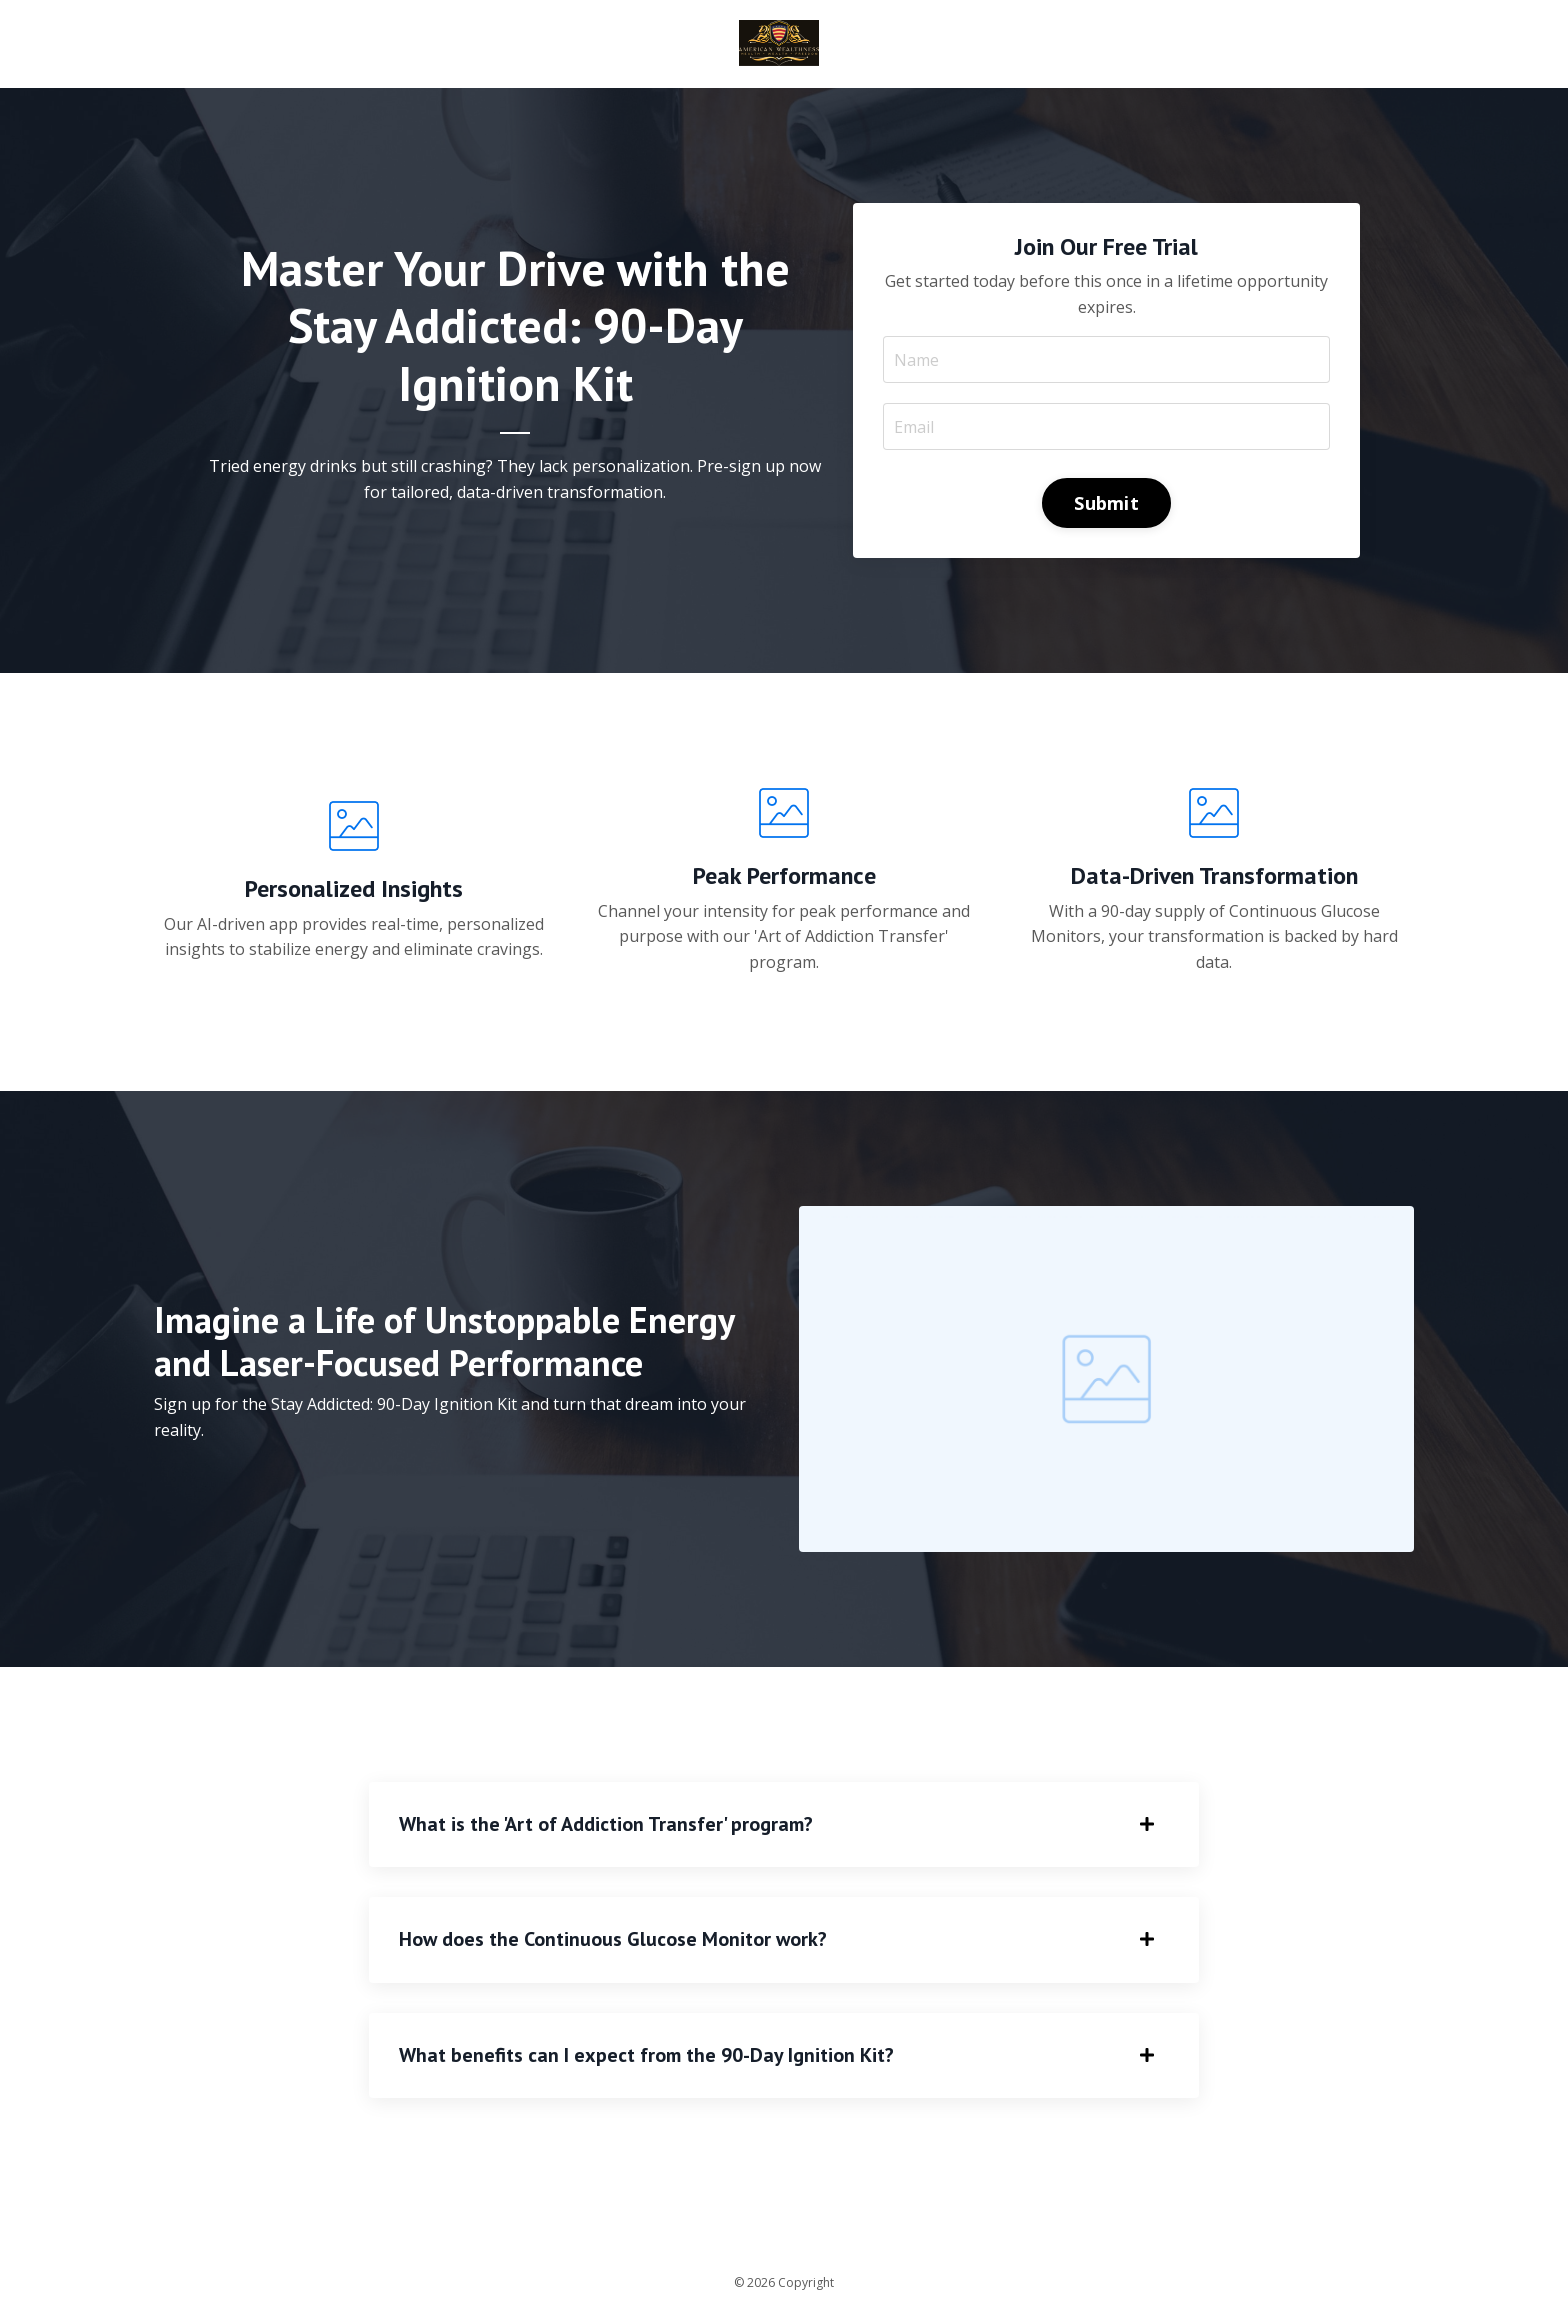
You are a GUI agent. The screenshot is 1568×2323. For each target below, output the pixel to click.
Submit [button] (1106, 503)
